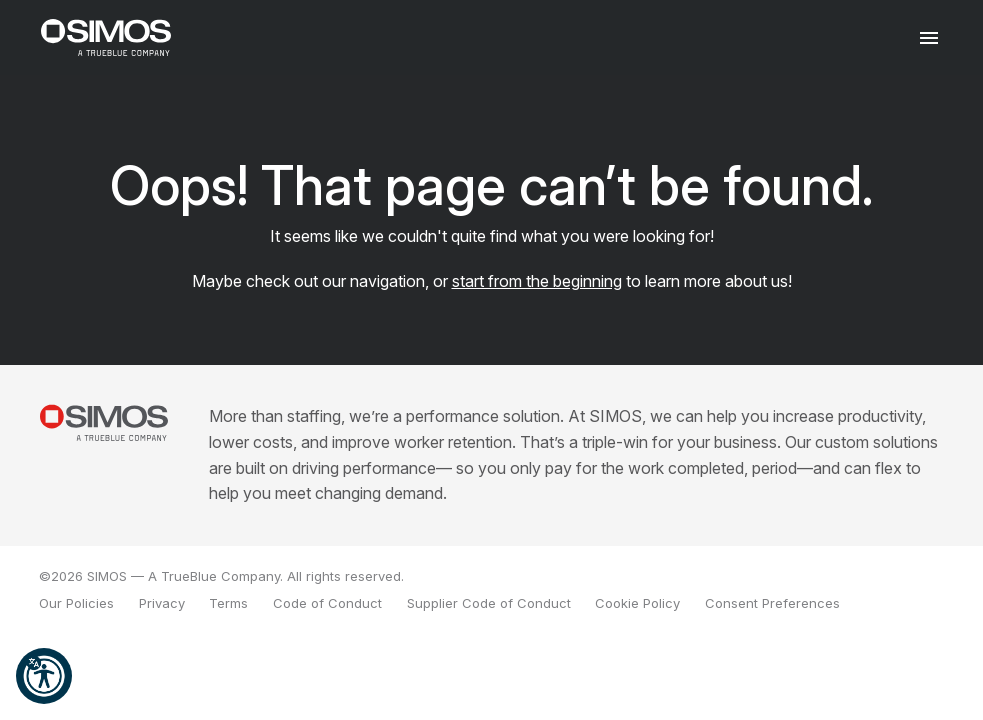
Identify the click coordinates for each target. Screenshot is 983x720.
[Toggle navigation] (929, 37)
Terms (228, 603)
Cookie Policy (637, 603)
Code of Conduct (327, 603)
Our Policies (76, 603)
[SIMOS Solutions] (104, 422)
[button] (44, 676)
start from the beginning (537, 281)
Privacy (162, 603)
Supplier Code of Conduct (489, 603)
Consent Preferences (772, 603)
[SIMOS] (106, 37)
